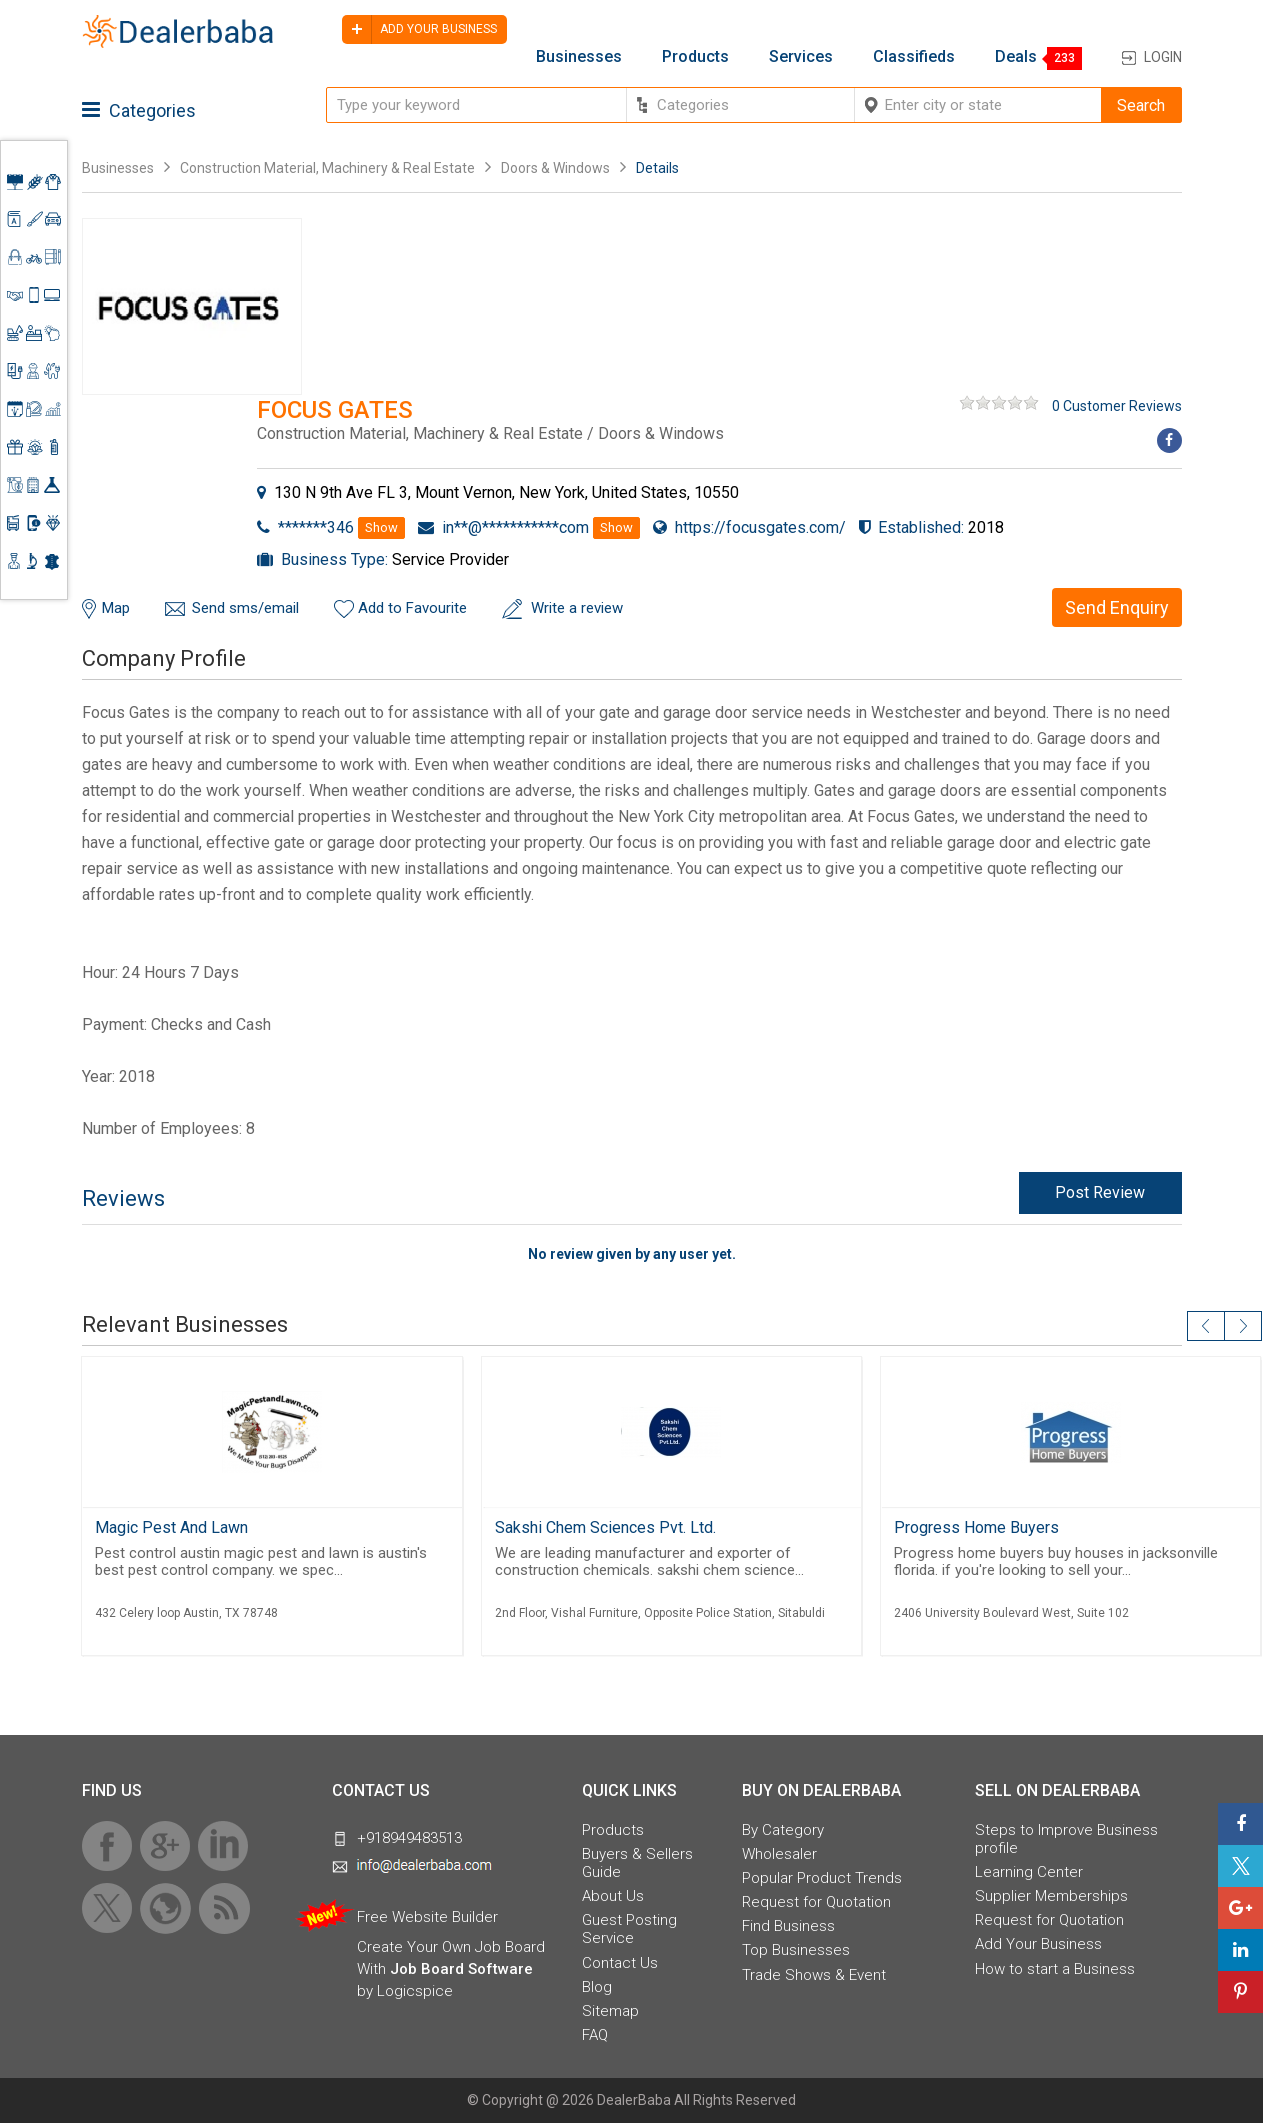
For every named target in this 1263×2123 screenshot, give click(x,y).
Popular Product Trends (822, 1878)
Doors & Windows (555, 168)
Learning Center (1029, 1872)
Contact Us (620, 1963)
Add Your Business (1038, 1944)
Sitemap (610, 2011)
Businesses (579, 57)
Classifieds (914, 57)
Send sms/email (245, 608)
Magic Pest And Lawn (171, 1527)
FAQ (595, 2035)
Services (801, 57)
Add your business (419, 29)
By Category (783, 1830)
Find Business (788, 1926)
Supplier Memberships (1051, 1896)
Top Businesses (796, 1950)
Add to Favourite (412, 608)
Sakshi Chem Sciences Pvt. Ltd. (605, 1527)
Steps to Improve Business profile (1066, 1839)
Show (381, 527)
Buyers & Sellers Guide (637, 1863)
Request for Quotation (816, 1902)
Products (695, 57)
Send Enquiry (1117, 607)
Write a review (577, 608)
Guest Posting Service (629, 1929)
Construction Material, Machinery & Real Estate (329, 168)
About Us (613, 1896)
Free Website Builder (427, 1917)
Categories (139, 110)
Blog (597, 1987)
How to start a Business (1055, 1969)
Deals (1016, 57)
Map (116, 608)
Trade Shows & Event (814, 1975)
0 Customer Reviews (1117, 406)
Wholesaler (779, 1854)
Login (1163, 57)
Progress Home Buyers (976, 1527)
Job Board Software (461, 1969)
